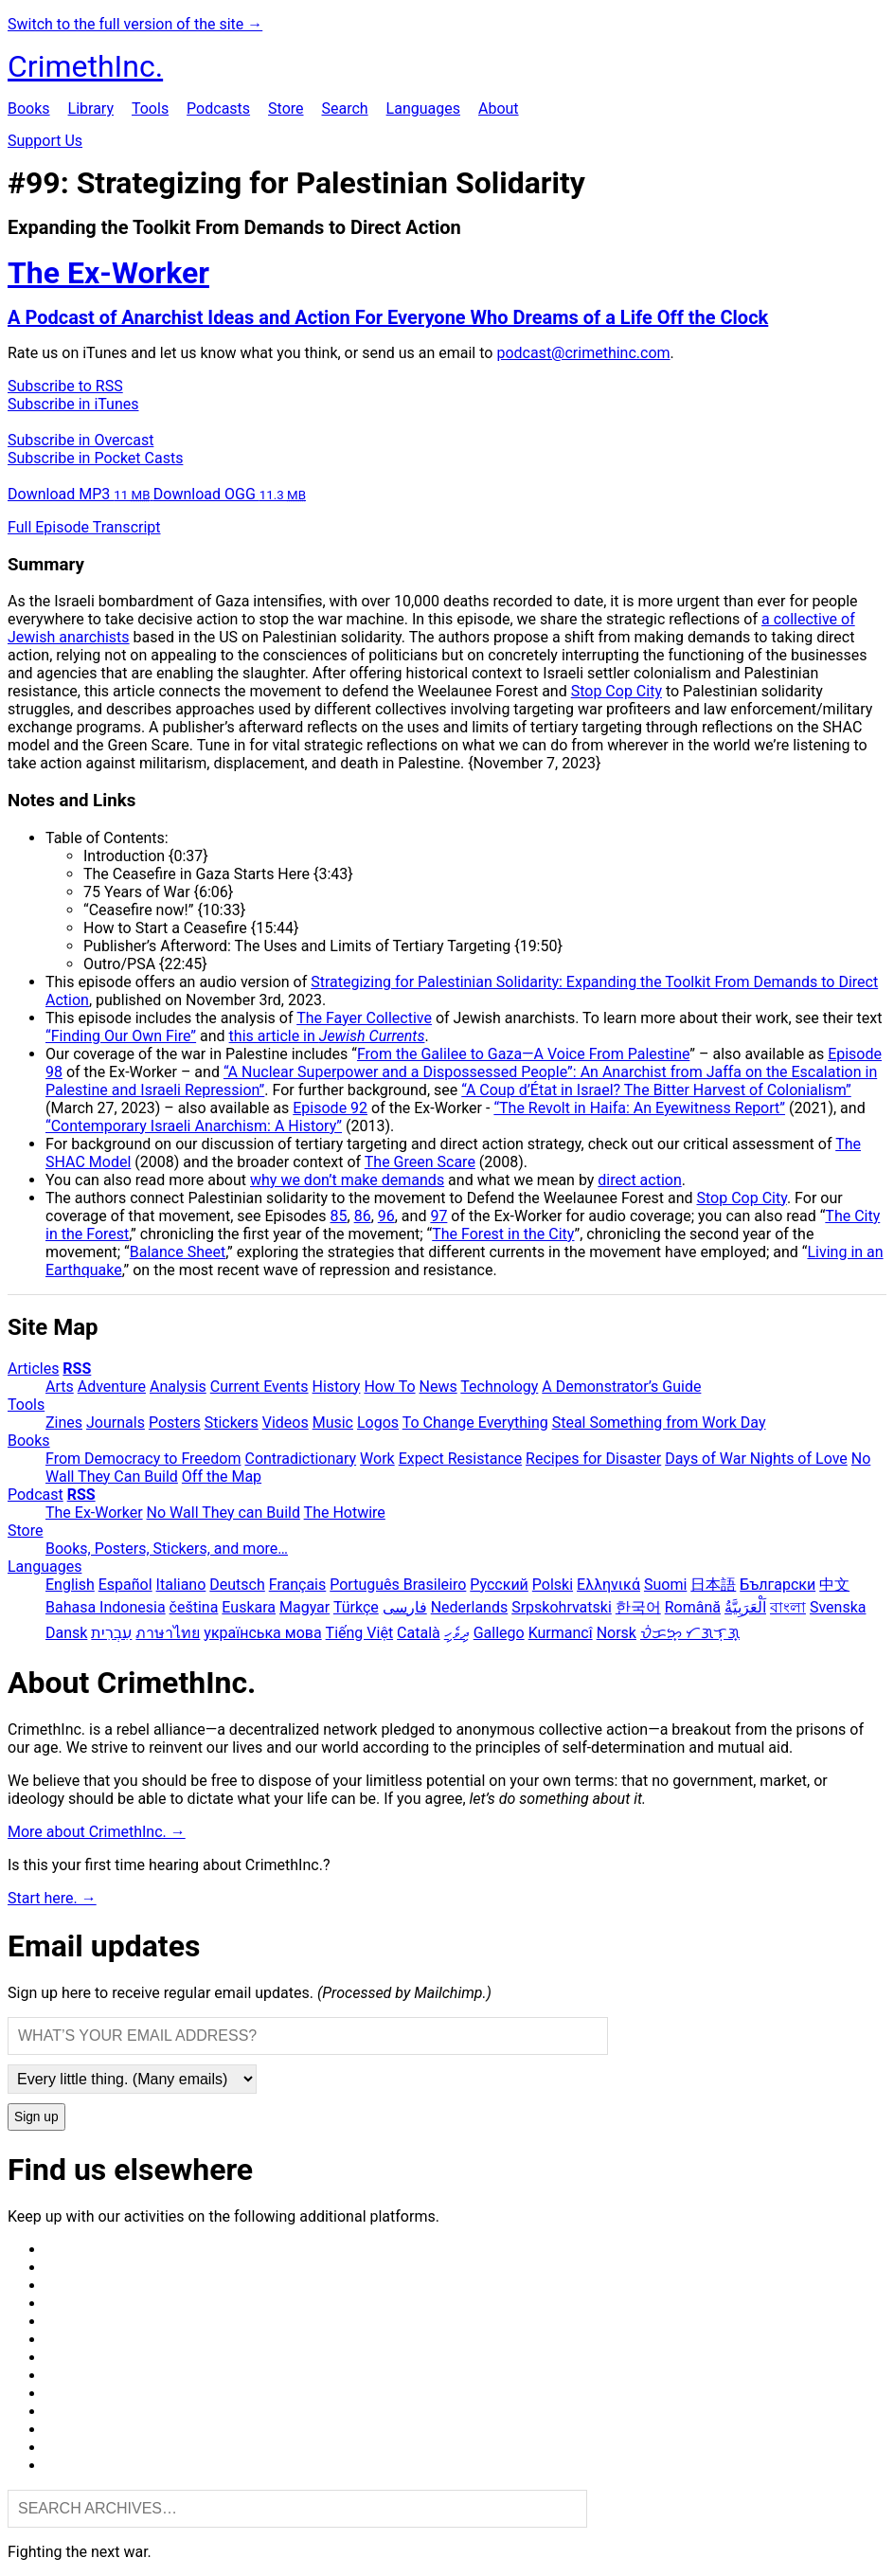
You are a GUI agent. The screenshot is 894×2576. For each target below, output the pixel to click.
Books (29, 108)
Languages (423, 108)
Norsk (616, 1633)
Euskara (249, 1607)
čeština (194, 1607)
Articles (33, 1369)
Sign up (36, 2117)
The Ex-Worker (94, 1513)
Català (418, 1633)
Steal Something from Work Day (659, 1423)
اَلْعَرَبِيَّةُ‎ (745, 1607)
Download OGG (229, 494)
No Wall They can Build (223, 1513)
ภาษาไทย (167, 1633)
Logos (378, 1423)
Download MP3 (80, 494)
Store (285, 108)
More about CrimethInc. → (97, 1832)
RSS (77, 1369)
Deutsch (236, 1585)
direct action (639, 1180)
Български (777, 1585)
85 (339, 1216)
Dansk (66, 1633)
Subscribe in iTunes (73, 404)
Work (377, 1459)
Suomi (665, 1585)
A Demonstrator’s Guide (621, 1387)
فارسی (405, 1607)
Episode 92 (330, 1108)
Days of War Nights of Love (756, 1459)
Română (693, 1607)
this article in (327, 1036)
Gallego (499, 1633)
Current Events (259, 1387)
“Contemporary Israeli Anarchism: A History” (193, 1126)
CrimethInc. (85, 66)
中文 (834, 1585)
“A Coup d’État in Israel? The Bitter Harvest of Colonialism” (656, 1090)
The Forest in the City (503, 1234)
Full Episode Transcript (84, 527)
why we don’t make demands (347, 1180)
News (438, 1387)
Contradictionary (300, 1459)
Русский (499, 1585)
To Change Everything (475, 1423)
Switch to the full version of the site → (135, 24)
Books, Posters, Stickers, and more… (166, 1549)
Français (298, 1585)
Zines (63, 1423)
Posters (175, 1423)
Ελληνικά (608, 1585)
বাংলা (788, 1607)
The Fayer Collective (364, 1018)
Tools (150, 108)
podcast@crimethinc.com (583, 353)
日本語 (713, 1585)
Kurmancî (560, 1633)
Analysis (178, 1387)
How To (389, 1387)
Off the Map (221, 1477)
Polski (552, 1585)
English (70, 1585)
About (498, 108)
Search (344, 108)
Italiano (181, 1585)
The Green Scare (420, 1162)
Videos (285, 1423)
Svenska (838, 1607)
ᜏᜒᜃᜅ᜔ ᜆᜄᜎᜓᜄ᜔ (690, 1633)
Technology (499, 1387)
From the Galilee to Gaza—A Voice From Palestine (523, 1054)
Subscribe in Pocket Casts (95, 458)
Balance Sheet (177, 1252)
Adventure (112, 1387)
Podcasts (218, 108)
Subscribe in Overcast (80, 440)
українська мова (262, 1633)
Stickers (232, 1423)
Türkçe (356, 1607)
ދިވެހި (457, 1633)
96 (386, 1216)
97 (438, 1216)
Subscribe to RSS (65, 386)
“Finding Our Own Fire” (120, 1036)
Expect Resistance (460, 1459)
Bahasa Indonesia (105, 1607)
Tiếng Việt (360, 1633)
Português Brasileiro (398, 1585)
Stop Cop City (616, 691)
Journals (115, 1423)
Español (125, 1585)
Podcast (35, 1495)
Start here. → (52, 1898)
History (337, 1387)
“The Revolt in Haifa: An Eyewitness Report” (639, 1108)
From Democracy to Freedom (143, 1459)
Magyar (304, 1607)
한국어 (638, 1607)
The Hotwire (344, 1513)
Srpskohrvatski (561, 1607)
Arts (59, 1387)
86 (362, 1216)
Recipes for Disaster (593, 1459)
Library (91, 108)
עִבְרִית (111, 1633)
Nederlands (470, 1607)
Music (333, 1423)
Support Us (45, 141)
